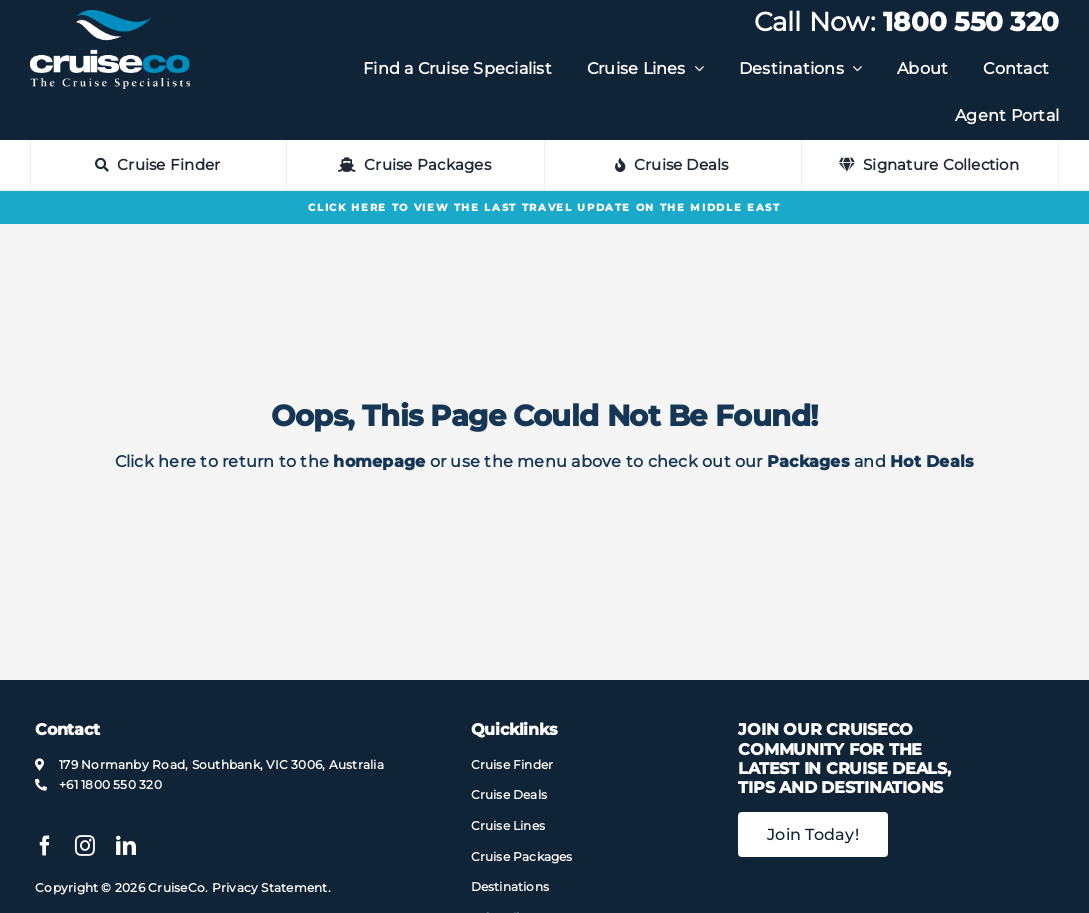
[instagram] (85, 846)
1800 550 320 (971, 22)
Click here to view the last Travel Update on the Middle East (544, 207)
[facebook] (45, 846)
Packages (808, 461)
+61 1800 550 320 (110, 784)
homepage (379, 461)
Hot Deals (932, 461)
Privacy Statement (270, 887)
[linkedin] (126, 846)
